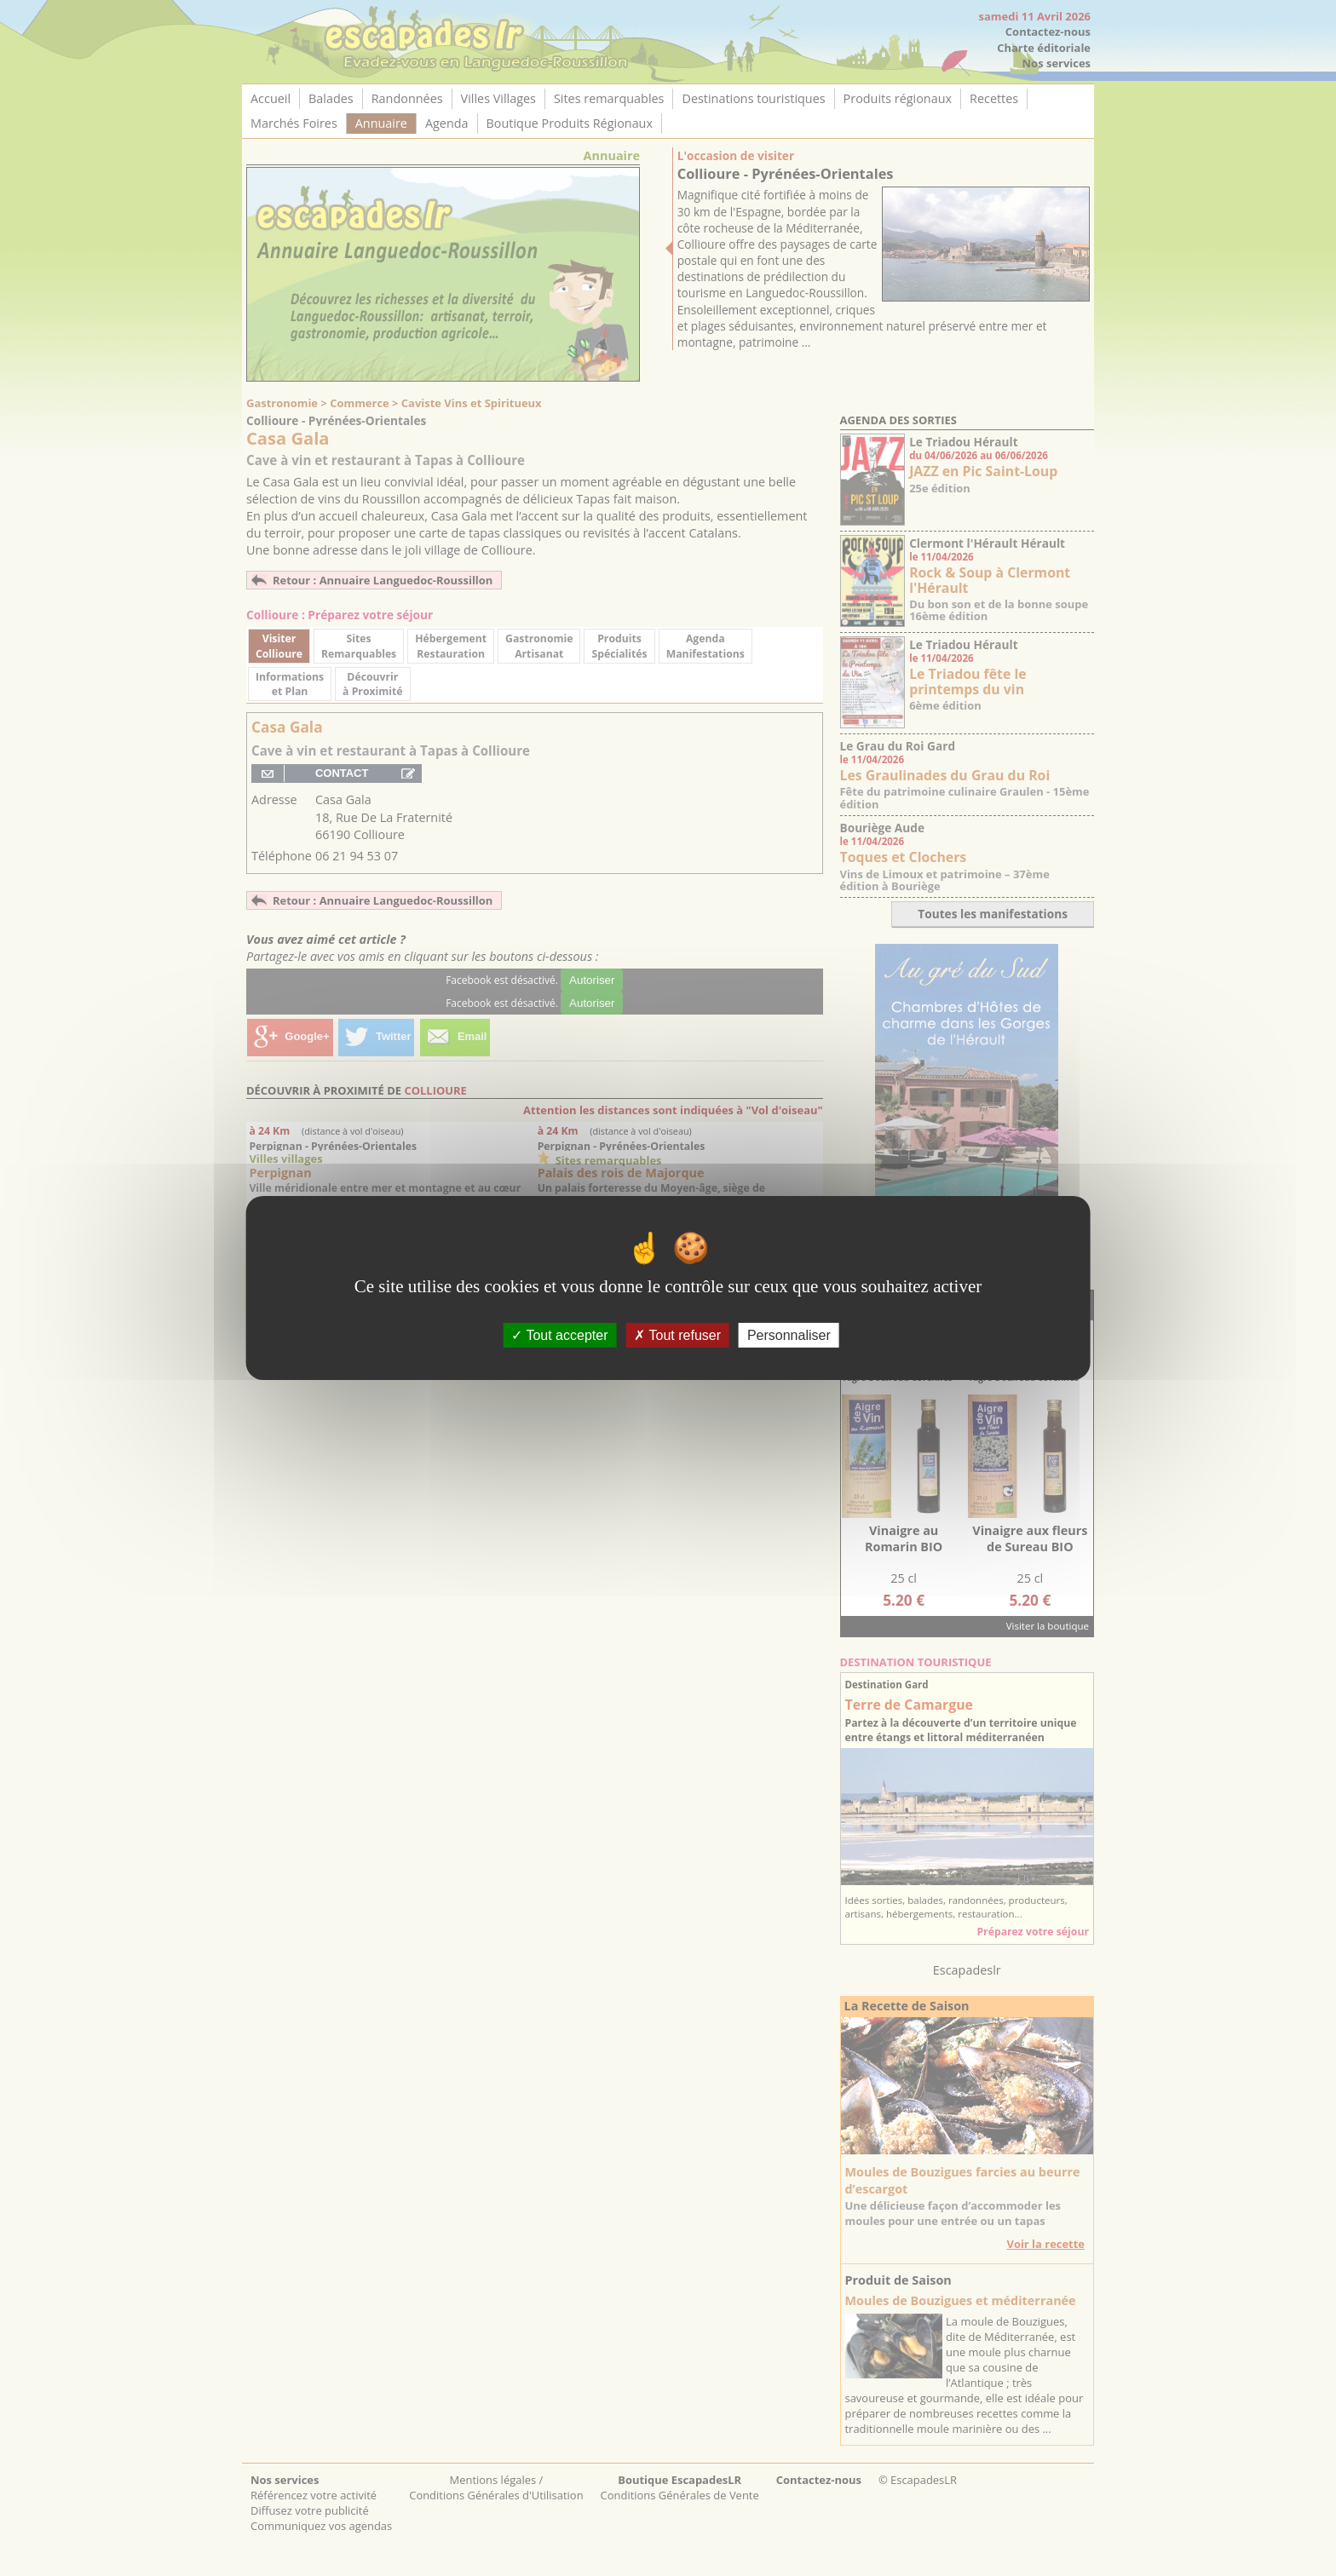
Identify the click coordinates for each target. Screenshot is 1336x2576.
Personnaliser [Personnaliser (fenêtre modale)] (789, 1335)
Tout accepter (559, 1335)
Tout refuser (677, 1335)
